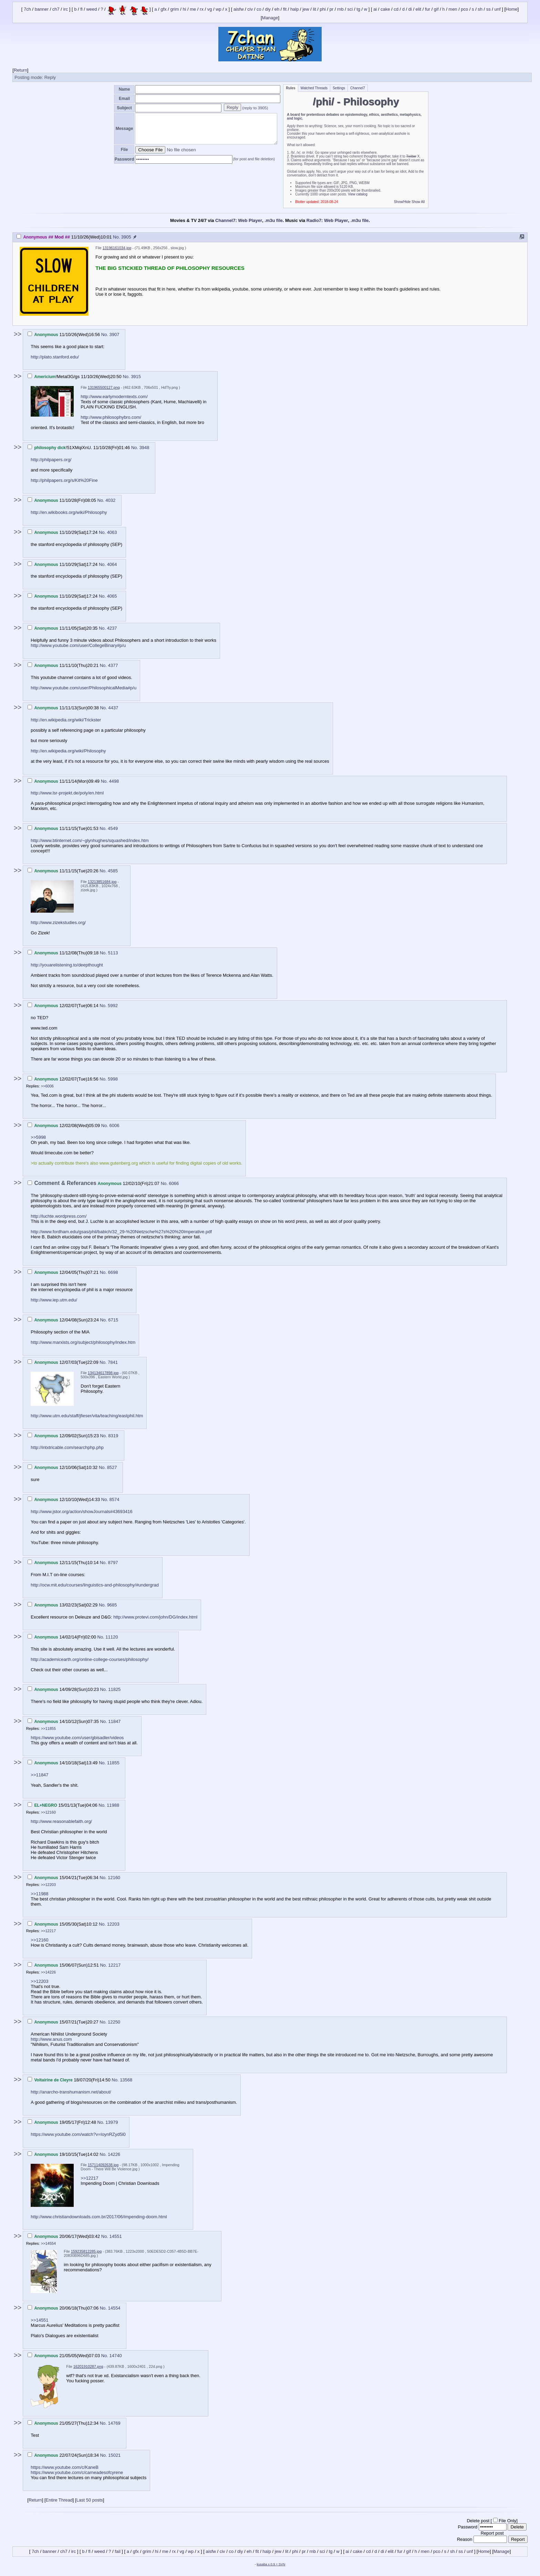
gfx (163, 9)
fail (118, 2551)
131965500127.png (104, 387)
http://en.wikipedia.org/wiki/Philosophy (68, 750)
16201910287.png (88, 2366)
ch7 (56, 9)
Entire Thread (59, 2500)
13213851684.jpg (102, 882)
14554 (114, 2308)
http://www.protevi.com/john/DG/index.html (155, 1617)
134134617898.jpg (103, 1373)
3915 (136, 376)
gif (436, 9)
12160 (114, 1877)
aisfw (238, 9)
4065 (112, 596)
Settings (339, 88)
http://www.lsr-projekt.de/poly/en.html (67, 792)
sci (350, 9)
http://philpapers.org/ (51, 459)
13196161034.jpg (117, 248)
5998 (113, 1079)
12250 (114, 2022)
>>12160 (48, 1812)
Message (124, 128)
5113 (113, 952)
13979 (111, 2122)
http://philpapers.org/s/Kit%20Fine (64, 480)
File (124, 149)
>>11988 (39, 1893)
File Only (507, 2520)
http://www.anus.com (51, 2039)
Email (124, 98)
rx (202, 9)
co (259, 9)
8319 (113, 1435)
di (410, 9)
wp (218, 9)
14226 (114, 2154)
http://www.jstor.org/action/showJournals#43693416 (81, 1511)
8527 (112, 1467)
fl (81, 9)
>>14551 (39, 2320)
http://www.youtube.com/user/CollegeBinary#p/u (78, 645)
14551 (116, 2236)
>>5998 (38, 1137)
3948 (144, 447)
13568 (126, 2079)
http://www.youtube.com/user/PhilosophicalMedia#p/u (83, 687)
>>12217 (48, 1931)
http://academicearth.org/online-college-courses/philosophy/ (89, 1659)
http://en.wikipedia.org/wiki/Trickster (66, 719)
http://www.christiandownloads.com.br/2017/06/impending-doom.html (99, 2216)
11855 (113, 1762)
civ (250, 9)
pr (332, 9)
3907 (115, 334)
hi (184, 9)
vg (209, 9)
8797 (113, 1562)
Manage (270, 17)
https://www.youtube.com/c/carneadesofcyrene (77, 2472)
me (193, 9)
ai (375, 9)
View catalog (357, 194)
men (452, 9)
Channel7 (357, 88)
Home (512, 9)
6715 (113, 1319)
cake (385, 9)
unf (498, 9)
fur (427, 9)
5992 (113, 1005)
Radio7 (314, 220)
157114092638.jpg (103, 2165)
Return (20, 70)
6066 (174, 1183)
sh (480, 9)
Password (124, 159)
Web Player (250, 220)
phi (323, 9)
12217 (114, 1965)
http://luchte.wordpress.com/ (58, 1216)
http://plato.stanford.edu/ (55, 356)
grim (174, 9)
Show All (418, 202)
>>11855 (48, 1728)
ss (488, 9)
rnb (340, 9)
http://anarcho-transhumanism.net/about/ (71, 2092)
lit (314, 9)
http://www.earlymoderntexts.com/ (114, 396)
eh (276, 9)
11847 (114, 1721)
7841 (113, 1362)
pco (464, 9)
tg (358, 9)
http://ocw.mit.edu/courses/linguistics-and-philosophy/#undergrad (95, 1585)
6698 (113, 1272)
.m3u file (273, 220)
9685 (112, 1605)
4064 (112, 564)
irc (65, 9)
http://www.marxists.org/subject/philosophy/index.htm (83, 1342)
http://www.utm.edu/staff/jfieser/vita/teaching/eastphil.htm (87, 1415)
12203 (113, 1924)
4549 (113, 828)
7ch (27, 9)
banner (42, 9)
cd (396, 9)
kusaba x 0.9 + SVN (271, 2564)
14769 (114, 2423)
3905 (126, 237)
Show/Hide (402, 202)
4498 (114, 781)
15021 (114, 2455)
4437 (113, 707)
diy (268, 9)
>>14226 (48, 1972)
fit (285, 9)
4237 (112, 628)
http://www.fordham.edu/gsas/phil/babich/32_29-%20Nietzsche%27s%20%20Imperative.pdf (121, 1231)
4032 (110, 500)
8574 (115, 1499)
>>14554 (48, 2243)
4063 (112, 532)
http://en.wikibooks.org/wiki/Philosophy (69, 512)
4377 (113, 665)
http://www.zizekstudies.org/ (58, 922)
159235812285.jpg (86, 2251)
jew (305, 9)
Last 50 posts (89, 2500)
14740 (116, 2355)
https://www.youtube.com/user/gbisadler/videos (77, 1737)
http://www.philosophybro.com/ (111, 417)
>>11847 (39, 1774)
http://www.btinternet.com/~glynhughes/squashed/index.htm (89, 840)
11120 (111, 1637)
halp (294, 9)
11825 (114, 1689)
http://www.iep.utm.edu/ (54, 1299)
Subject (124, 107)
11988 (113, 1805)
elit (419, 9)
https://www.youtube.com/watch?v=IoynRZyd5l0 (78, 2134)
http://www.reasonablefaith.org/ (61, 1821)
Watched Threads (314, 88)
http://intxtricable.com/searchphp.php (67, 1447)
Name (124, 89)
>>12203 (48, 1885)
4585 (113, 870)
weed (91, 9)
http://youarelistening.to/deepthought (67, 964)
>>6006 (47, 1086)
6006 (115, 1125)
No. (117, 237)
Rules (290, 88)
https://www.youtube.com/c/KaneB (64, 2467)
